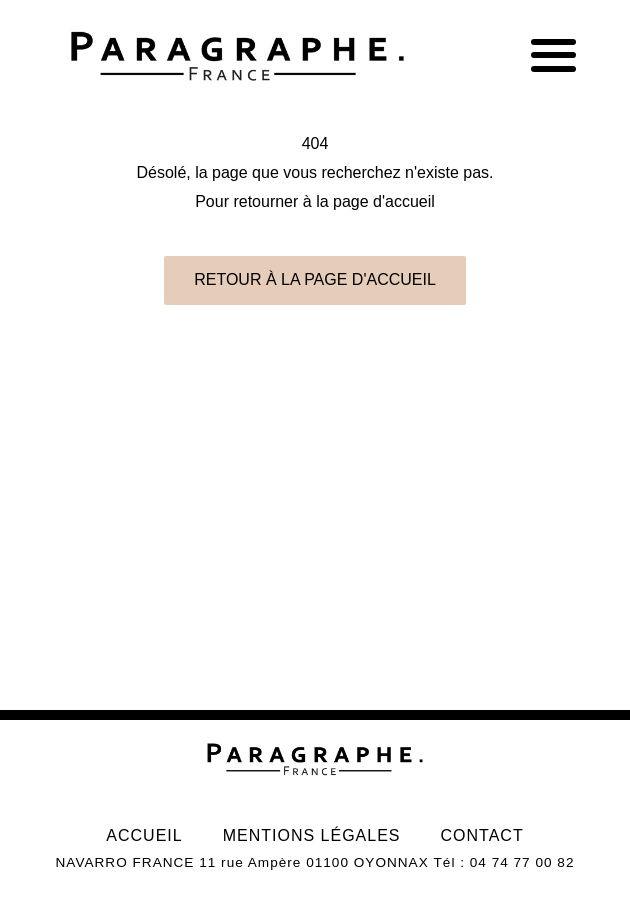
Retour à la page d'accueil (315, 279)
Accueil (144, 835)
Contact (482, 835)
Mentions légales (312, 835)
